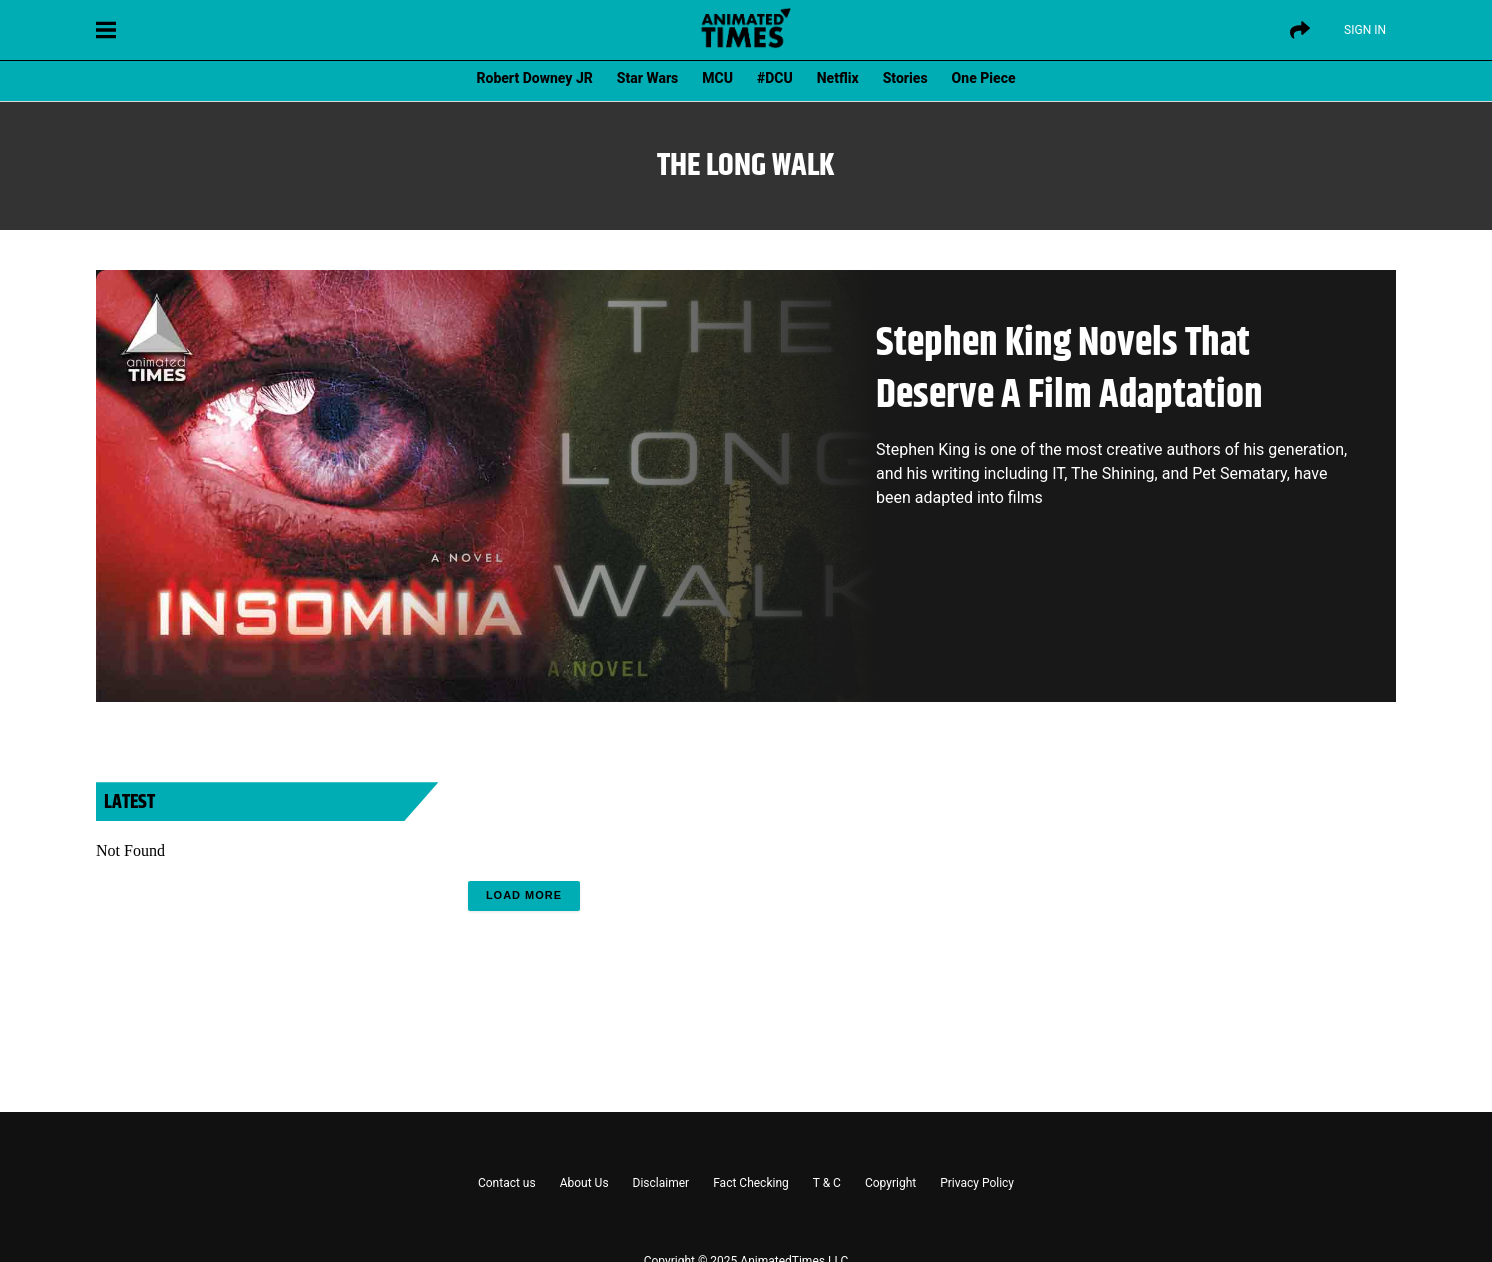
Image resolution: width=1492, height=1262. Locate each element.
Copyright (890, 1183)
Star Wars (647, 78)
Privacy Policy (977, 1183)
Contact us (507, 1183)
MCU (717, 78)
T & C (827, 1183)
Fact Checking (751, 1183)
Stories (905, 78)
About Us (584, 1183)
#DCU (775, 78)
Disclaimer (661, 1183)
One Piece (984, 78)
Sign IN (1365, 30)
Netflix (838, 78)
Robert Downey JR (534, 78)
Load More (524, 895)
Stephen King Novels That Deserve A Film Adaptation (1069, 369)
